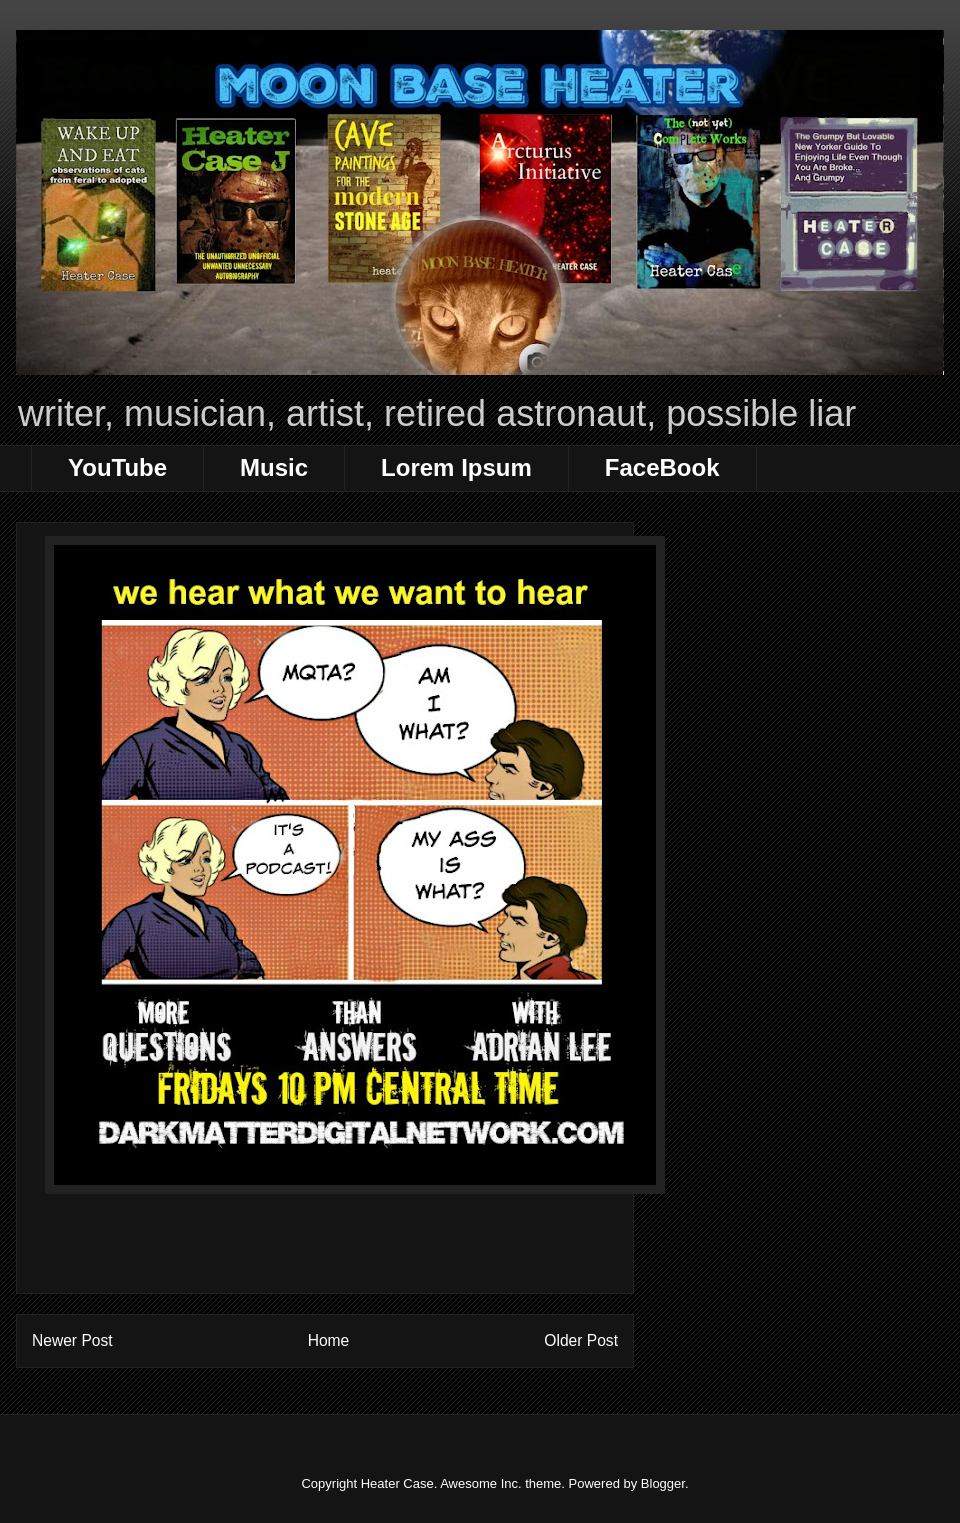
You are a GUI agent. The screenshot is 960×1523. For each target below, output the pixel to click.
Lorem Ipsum (456, 467)
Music (274, 467)
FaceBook (662, 467)
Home (329, 1340)
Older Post (581, 1340)
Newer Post (72, 1340)
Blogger (663, 1483)
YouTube (117, 467)
